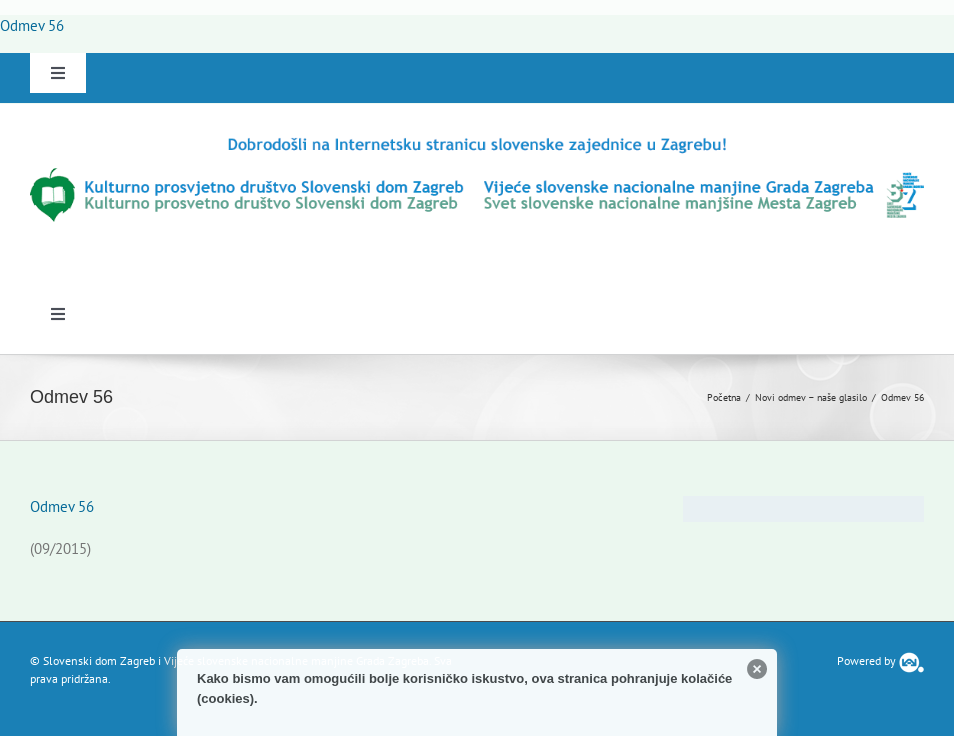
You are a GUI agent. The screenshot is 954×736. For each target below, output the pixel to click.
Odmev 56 (32, 25)
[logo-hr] (477, 141)
